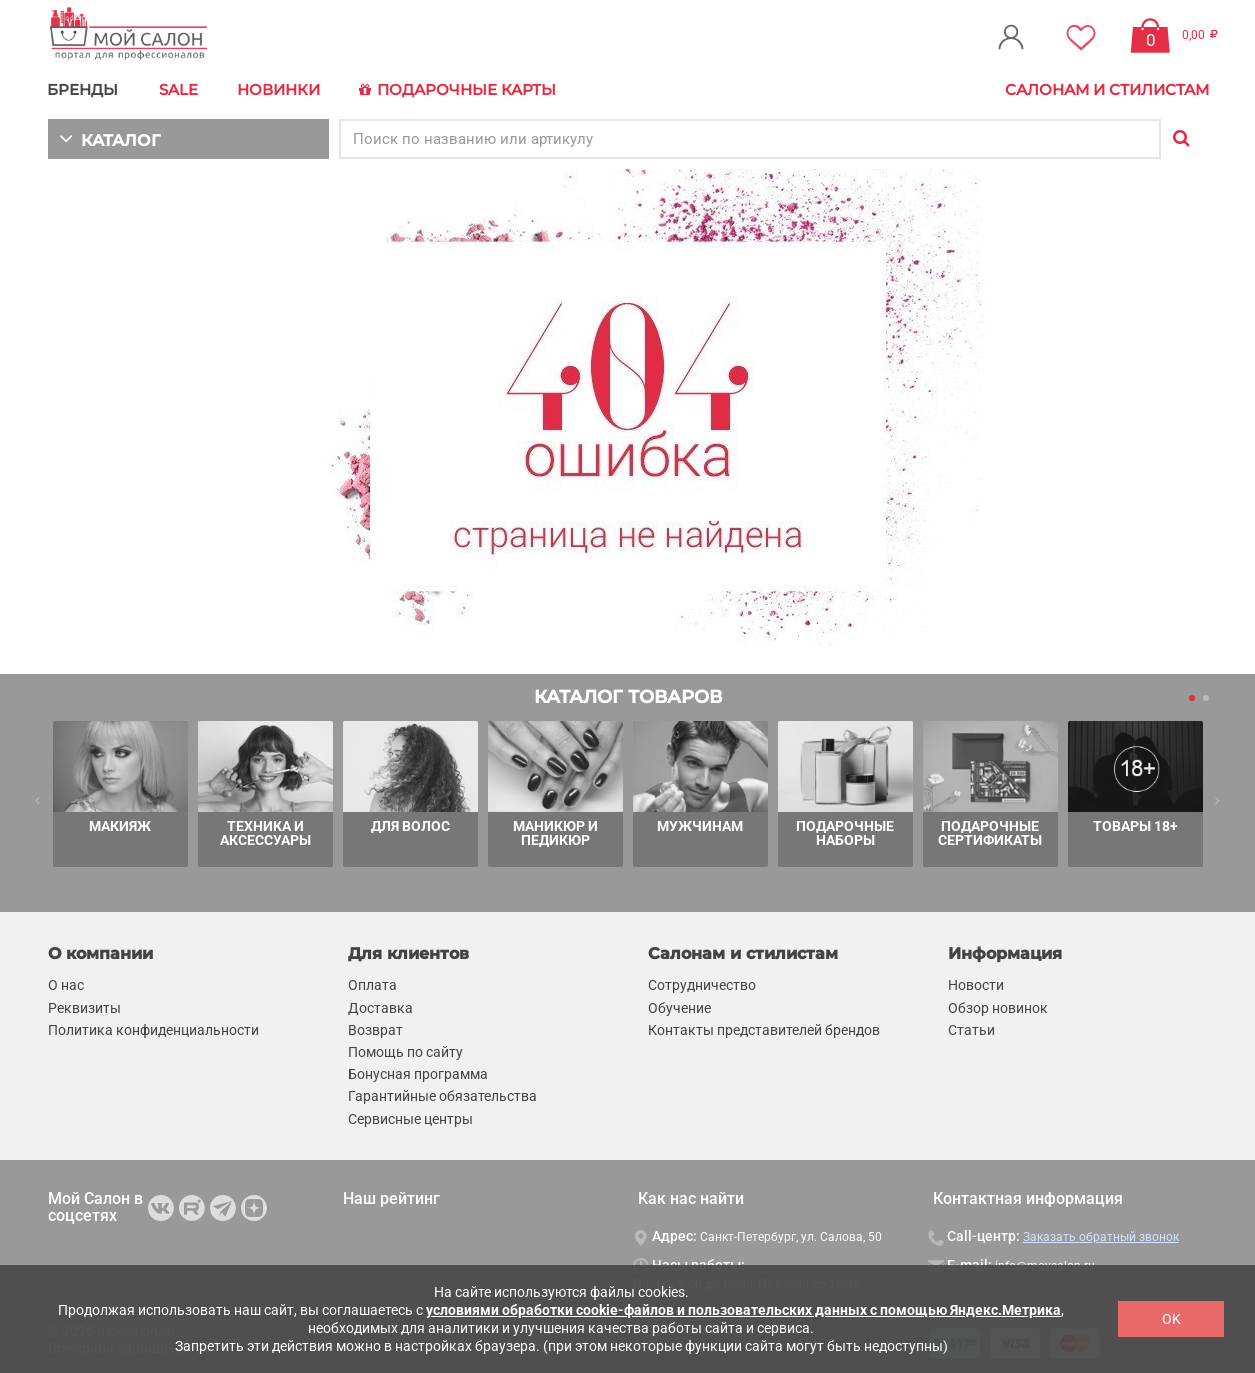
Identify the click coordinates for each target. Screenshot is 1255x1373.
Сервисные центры (410, 1117)
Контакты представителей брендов (764, 1029)
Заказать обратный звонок (1101, 1236)
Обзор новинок (998, 1006)
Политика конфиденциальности (153, 1029)
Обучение (679, 1006)
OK (1171, 1319)
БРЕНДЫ (83, 89)
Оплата (372, 984)
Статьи (971, 1029)
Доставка (380, 1006)
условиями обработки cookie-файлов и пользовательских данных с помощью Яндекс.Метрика (743, 1310)
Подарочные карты (457, 90)
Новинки (278, 89)
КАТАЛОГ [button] (109, 137)
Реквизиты (84, 1006)
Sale (178, 89)
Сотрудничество (702, 984)
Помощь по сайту (405, 1051)
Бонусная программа (418, 1073)
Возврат (375, 1029)
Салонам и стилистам (1107, 89)
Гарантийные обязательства (442, 1095)
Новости (976, 984)
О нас (66, 984)
